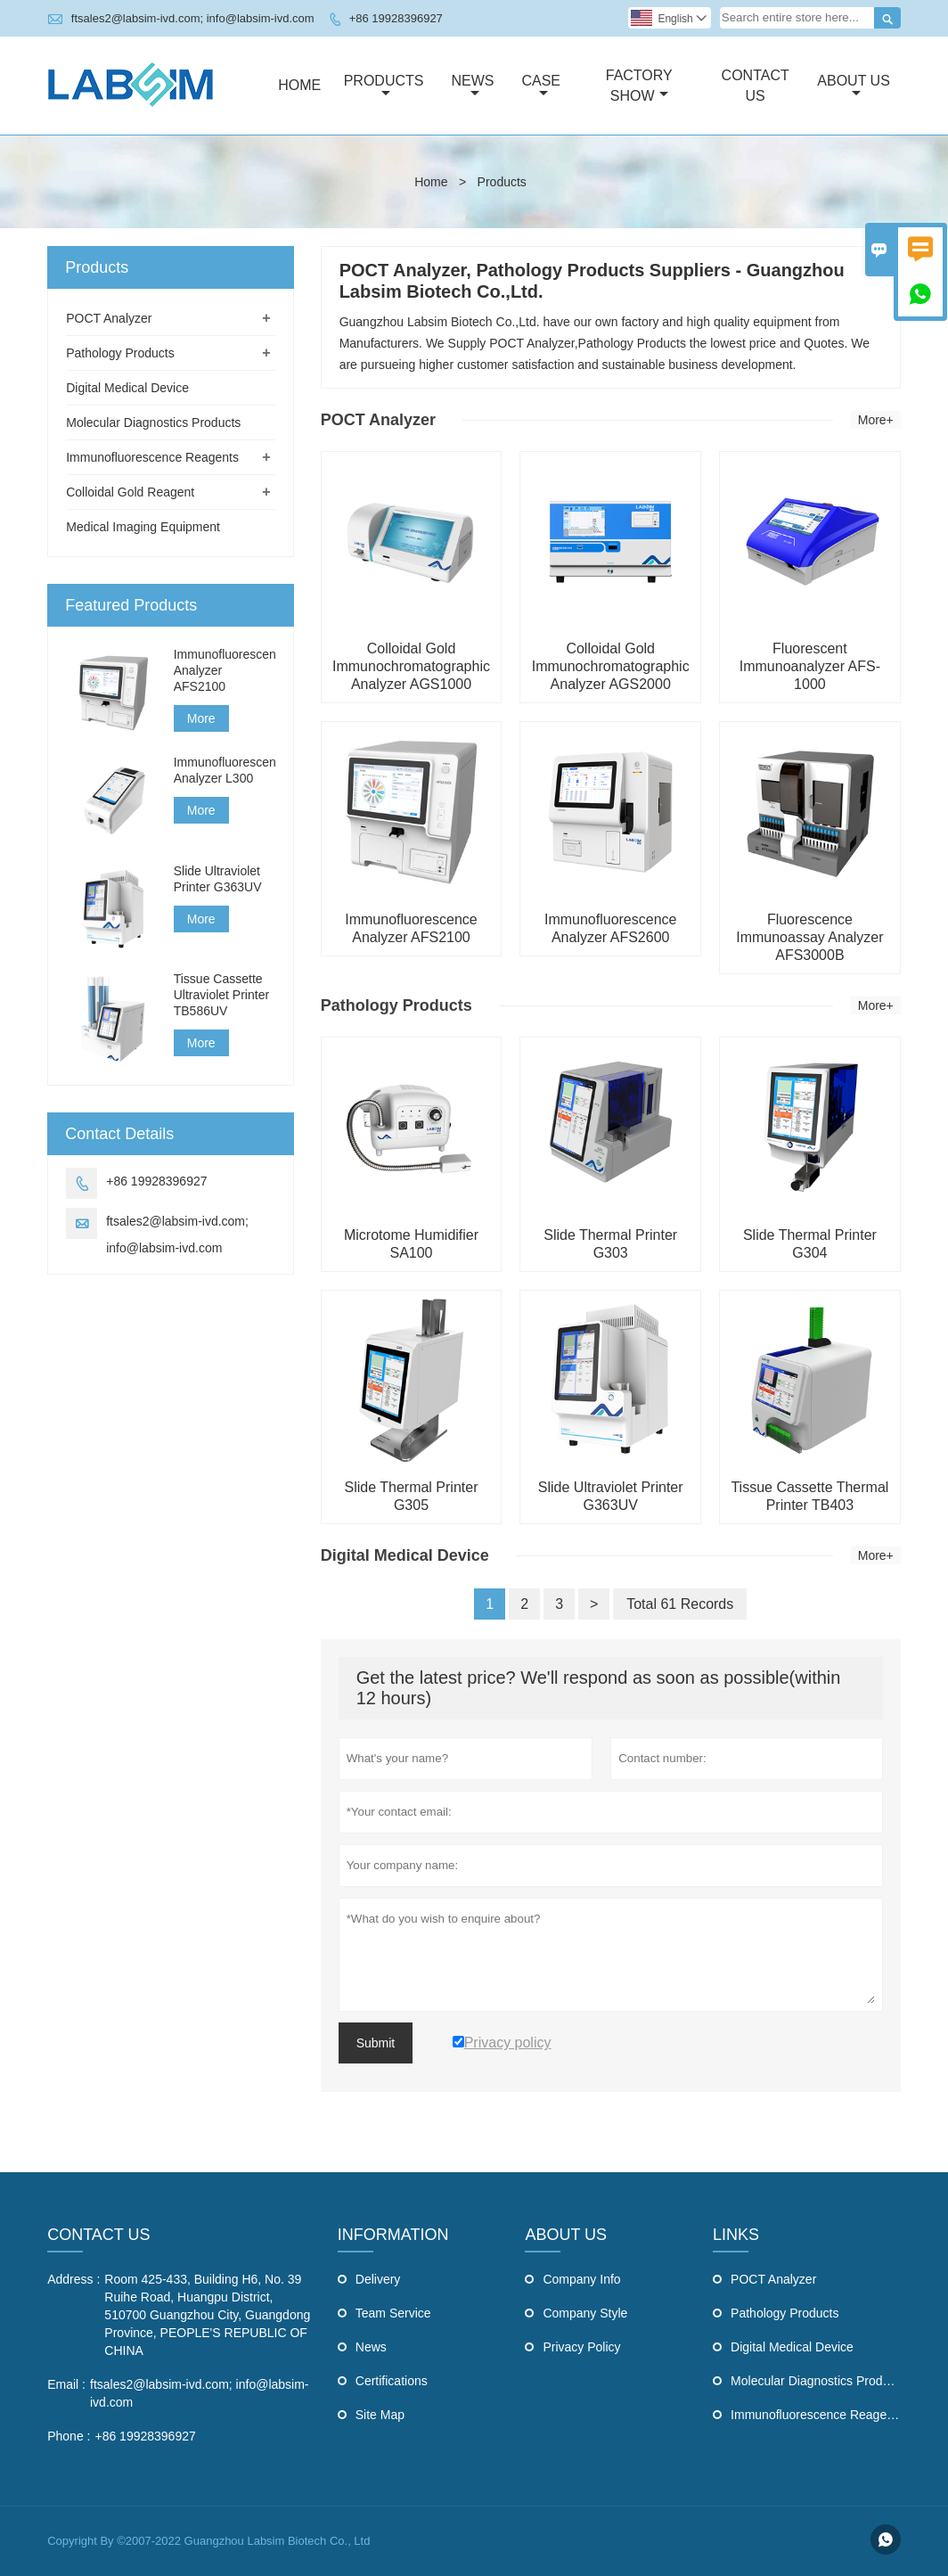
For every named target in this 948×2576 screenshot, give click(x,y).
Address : (73, 2279)
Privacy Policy (581, 2347)
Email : (66, 2384)
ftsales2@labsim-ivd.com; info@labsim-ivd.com (193, 18)
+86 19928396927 (396, 18)
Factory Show (639, 85)
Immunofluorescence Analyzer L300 (224, 770)
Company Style (585, 2313)
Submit (376, 2043)
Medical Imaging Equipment (143, 527)
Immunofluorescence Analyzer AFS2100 (224, 670)
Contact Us (755, 85)
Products (384, 86)
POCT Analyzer (108, 318)
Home (299, 85)
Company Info (581, 2279)
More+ (876, 420)
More (201, 718)
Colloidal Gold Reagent (130, 492)
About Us (853, 86)
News (472, 86)
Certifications (392, 2381)
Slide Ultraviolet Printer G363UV (218, 879)
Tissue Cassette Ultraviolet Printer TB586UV (221, 995)
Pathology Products (120, 353)
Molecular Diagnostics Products (153, 422)
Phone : (68, 2436)
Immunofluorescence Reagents (152, 457)
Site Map (380, 2415)
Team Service (393, 2313)
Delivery (378, 2279)
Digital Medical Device (127, 388)
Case (540, 86)
